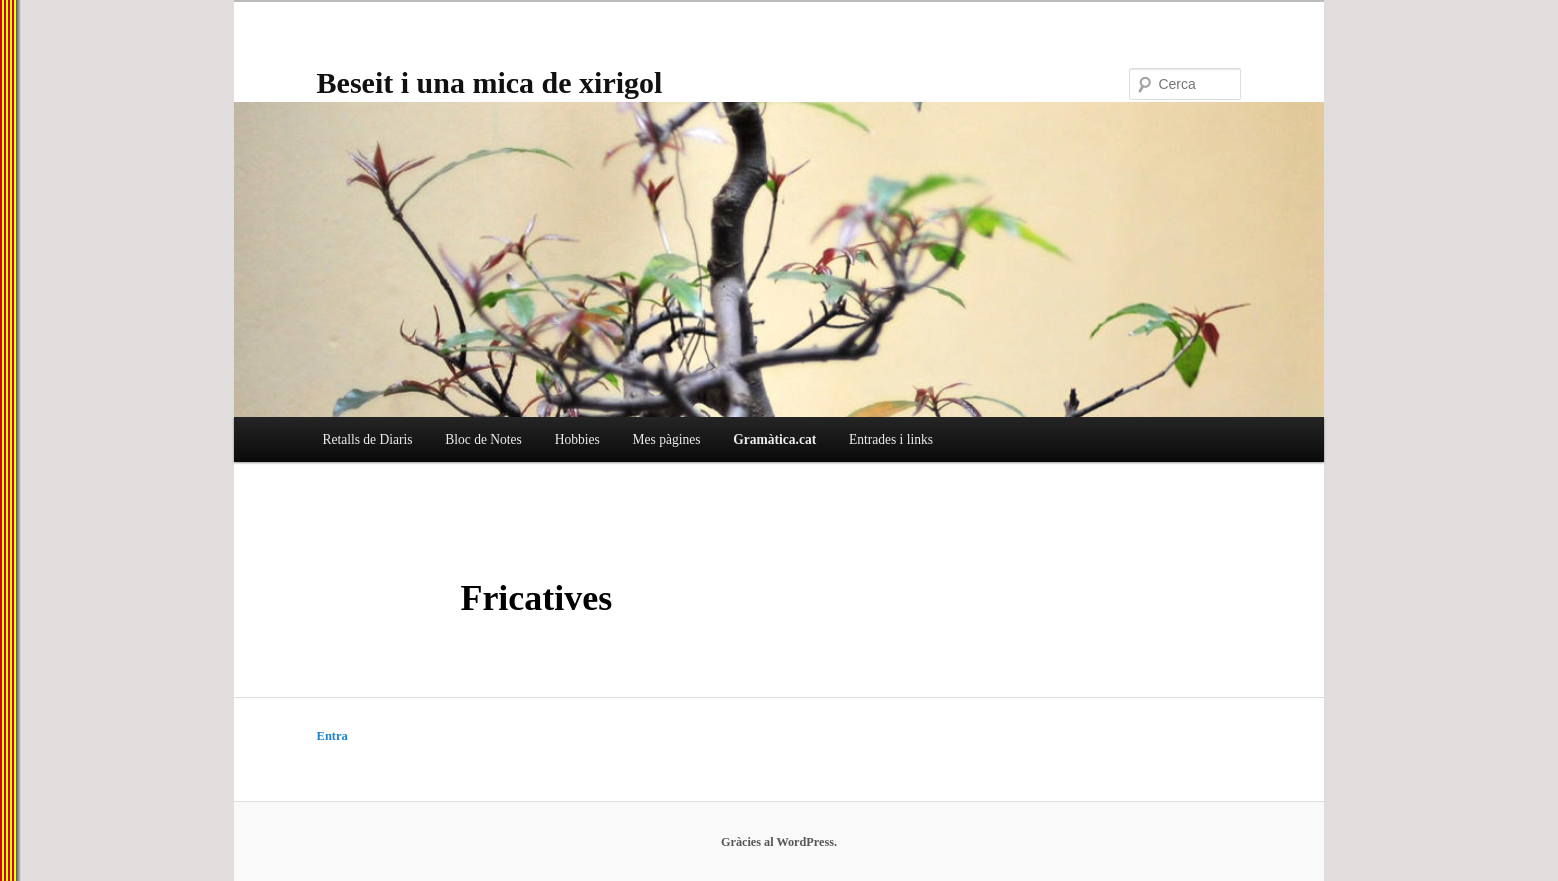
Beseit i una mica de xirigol (490, 82)
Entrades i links (891, 439)
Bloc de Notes (483, 439)
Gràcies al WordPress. (779, 842)
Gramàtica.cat (774, 439)
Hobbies (577, 439)
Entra (332, 736)
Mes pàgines (666, 439)
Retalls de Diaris (367, 439)
